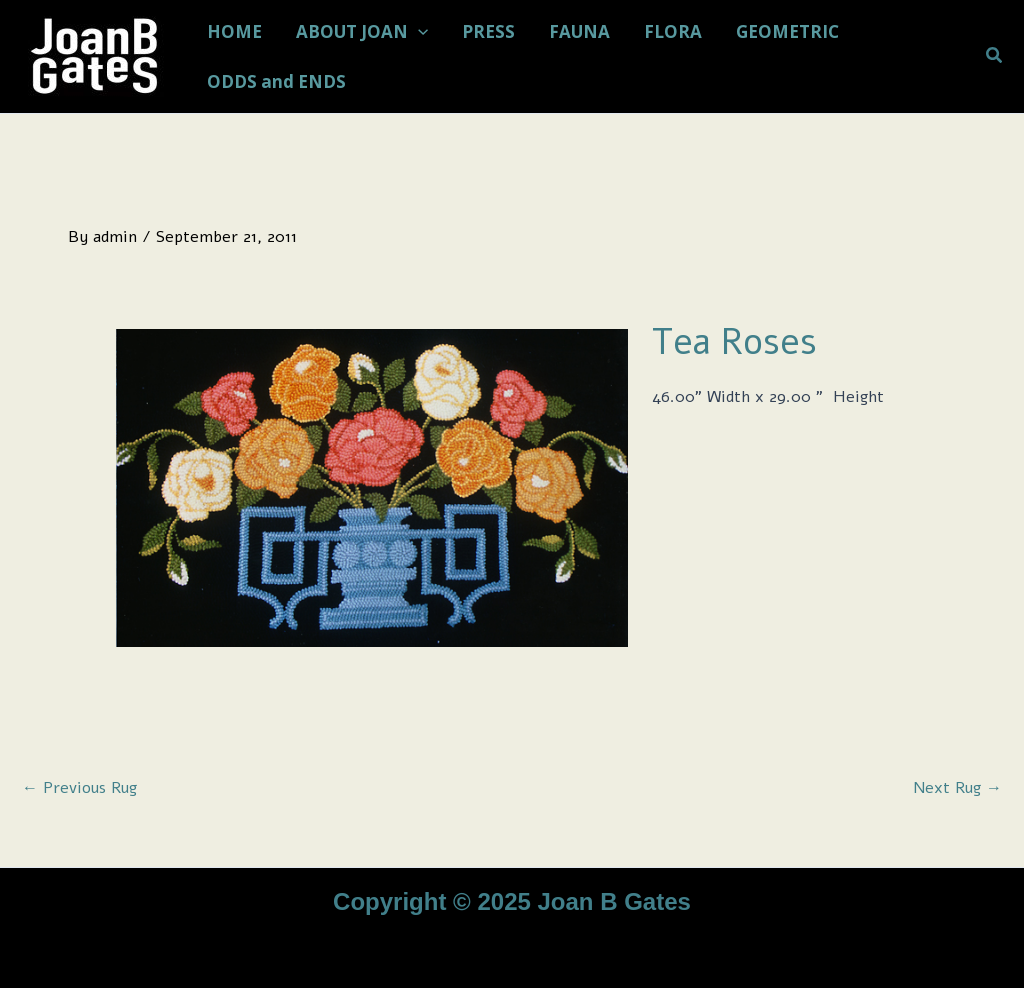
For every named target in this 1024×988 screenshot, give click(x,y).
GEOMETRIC (787, 31)
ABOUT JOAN (362, 32)
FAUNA (579, 31)
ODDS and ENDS (276, 81)
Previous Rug (79, 788)
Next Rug (957, 788)
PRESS (488, 31)
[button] (995, 56)
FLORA (673, 31)
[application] (418, 32)
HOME (234, 31)
